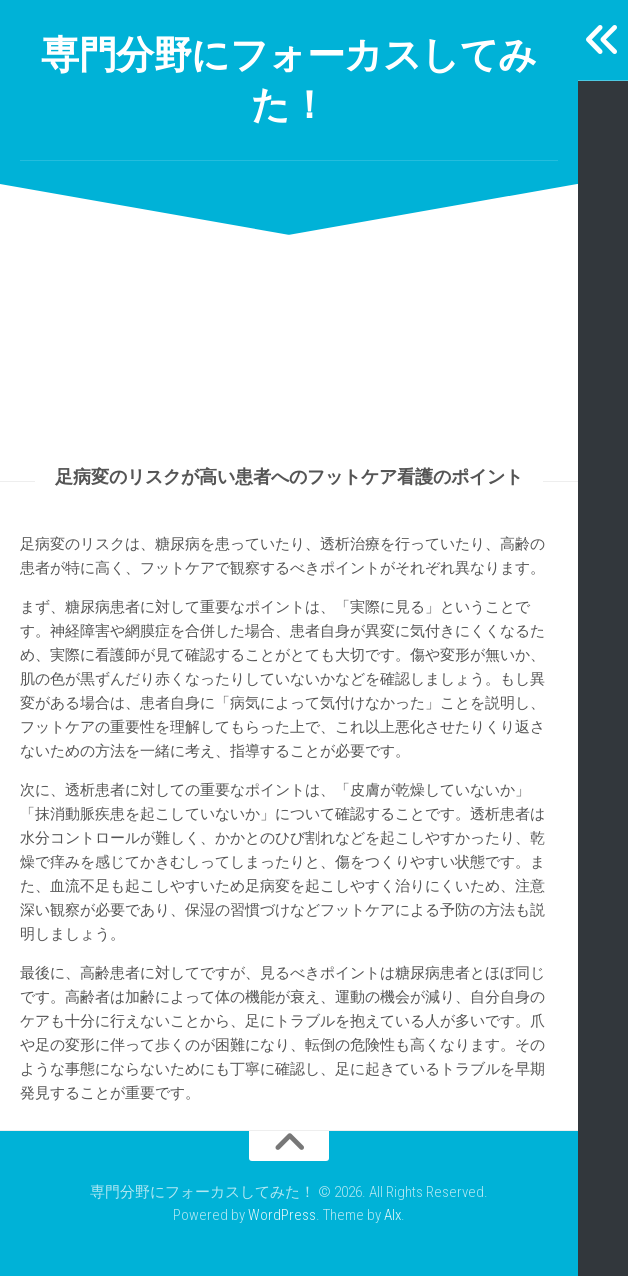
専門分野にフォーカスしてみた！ (289, 79)
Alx (392, 1215)
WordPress (282, 1215)
